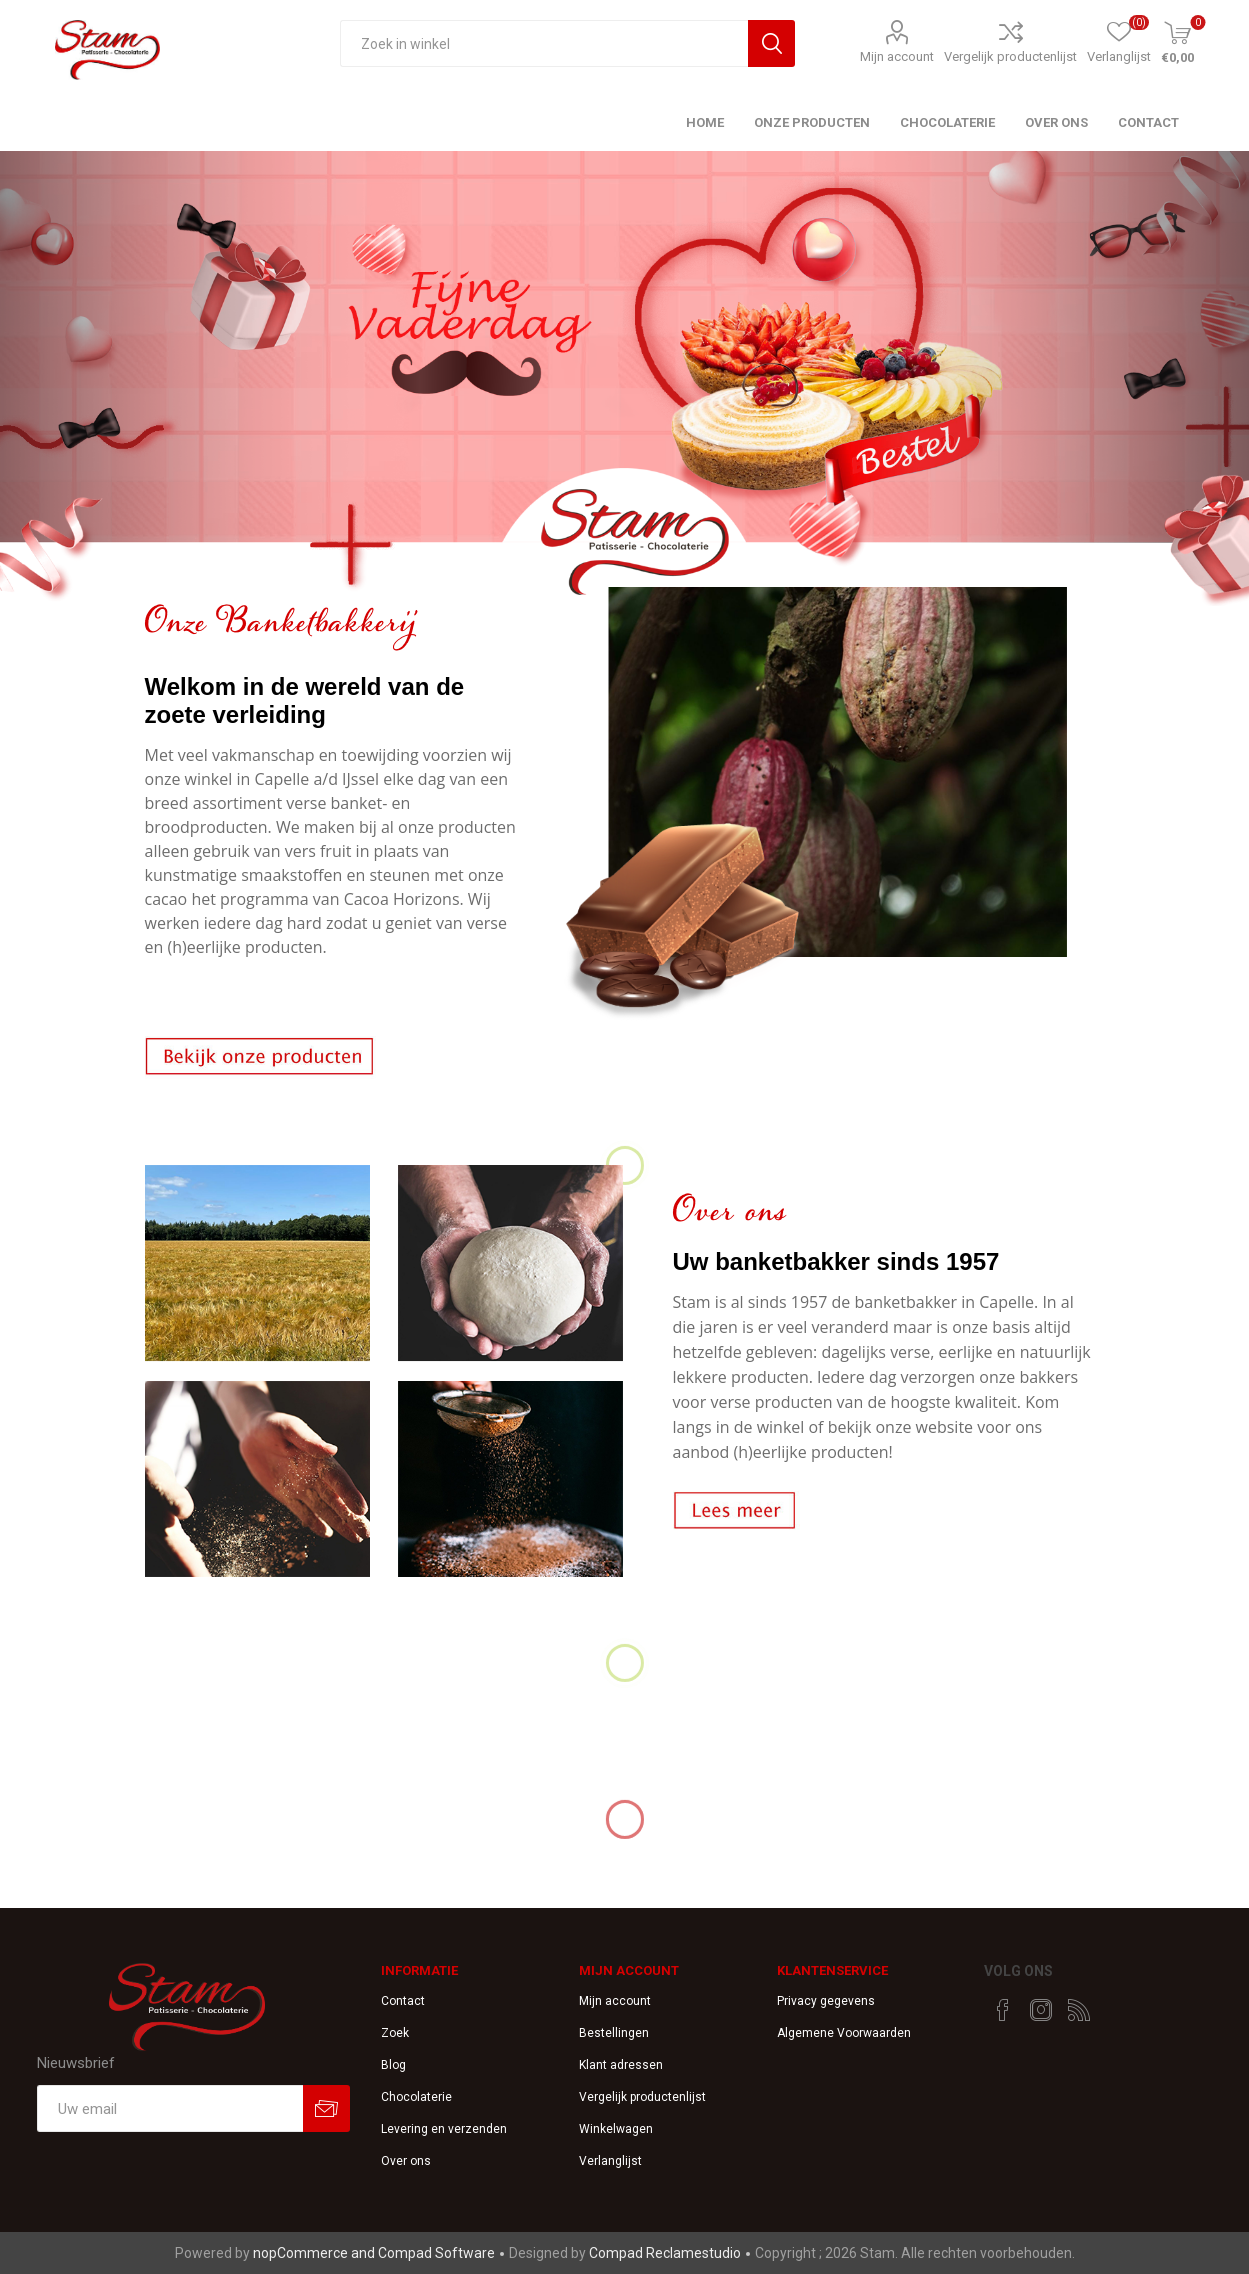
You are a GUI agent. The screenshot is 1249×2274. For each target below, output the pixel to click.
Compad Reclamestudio (665, 2253)
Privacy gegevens (826, 2001)
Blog (393, 2065)
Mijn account (897, 56)
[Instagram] (1041, 2010)
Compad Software (436, 2253)
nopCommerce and (315, 2253)
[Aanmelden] (169, 2108)
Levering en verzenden (444, 2129)
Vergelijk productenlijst (1010, 56)
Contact (403, 2001)
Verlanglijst (610, 2161)
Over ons (406, 2161)
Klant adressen (621, 2065)
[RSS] (1079, 2010)
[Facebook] (1003, 2010)
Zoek (395, 2033)
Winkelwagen (616, 2129)
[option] (624, 378)
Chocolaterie (416, 2097)
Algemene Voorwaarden (844, 2033)
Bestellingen (614, 2033)
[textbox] (544, 43)
